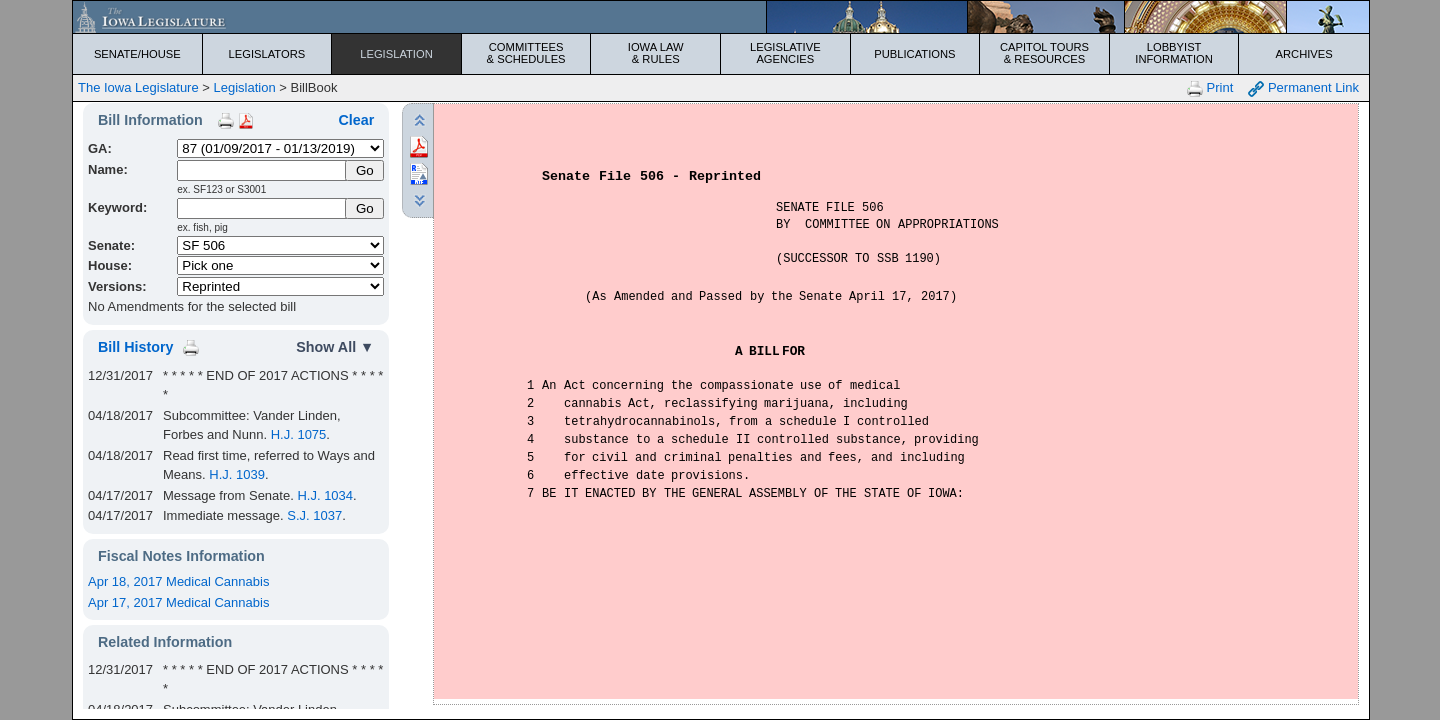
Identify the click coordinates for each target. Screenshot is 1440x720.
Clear (356, 120)
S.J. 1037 (314, 515)
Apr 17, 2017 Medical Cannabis (178, 602)
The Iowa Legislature (138, 87)
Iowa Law (655, 53)
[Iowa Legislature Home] (721, 17)
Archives (1304, 54)
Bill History (135, 347)
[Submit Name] (364, 170)
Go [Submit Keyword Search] (365, 208)
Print (1210, 88)
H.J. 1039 (237, 474)
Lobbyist (1174, 53)
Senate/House (137, 54)
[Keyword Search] (262, 208)
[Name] (262, 170)
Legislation (396, 54)
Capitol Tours (1044, 53)
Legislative (785, 53)
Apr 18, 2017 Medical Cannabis (178, 581)
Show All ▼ (335, 347)
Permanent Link (1303, 88)
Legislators (267, 54)
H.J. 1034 (325, 495)
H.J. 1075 (299, 434)
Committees (526, 53)
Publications (914, 54)
